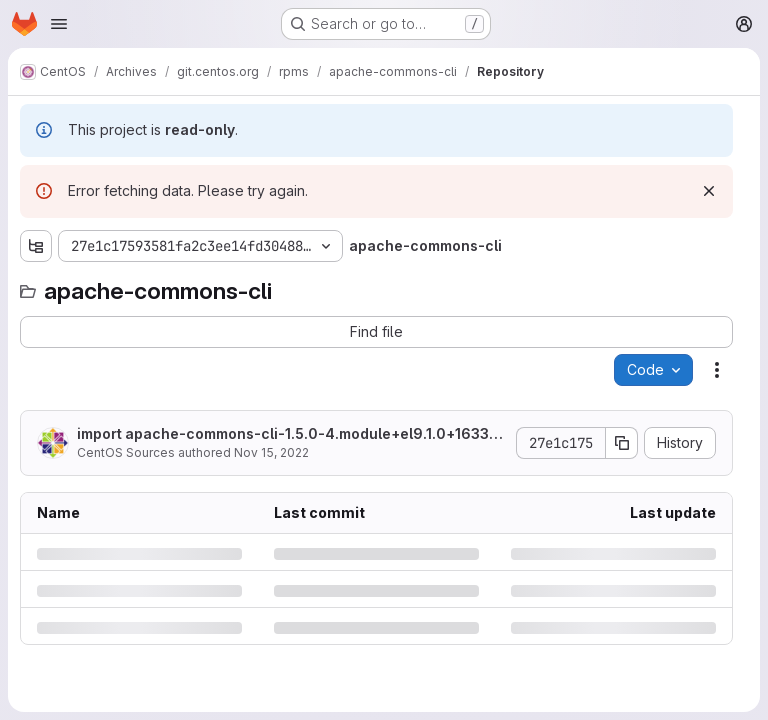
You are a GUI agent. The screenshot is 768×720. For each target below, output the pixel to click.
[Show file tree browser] (36, 246)
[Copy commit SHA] (622, 443)
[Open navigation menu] (59, 24)
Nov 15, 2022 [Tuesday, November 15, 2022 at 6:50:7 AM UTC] (271, 452)
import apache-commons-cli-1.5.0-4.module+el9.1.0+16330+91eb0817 (288, 434)
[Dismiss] (709, 191)
